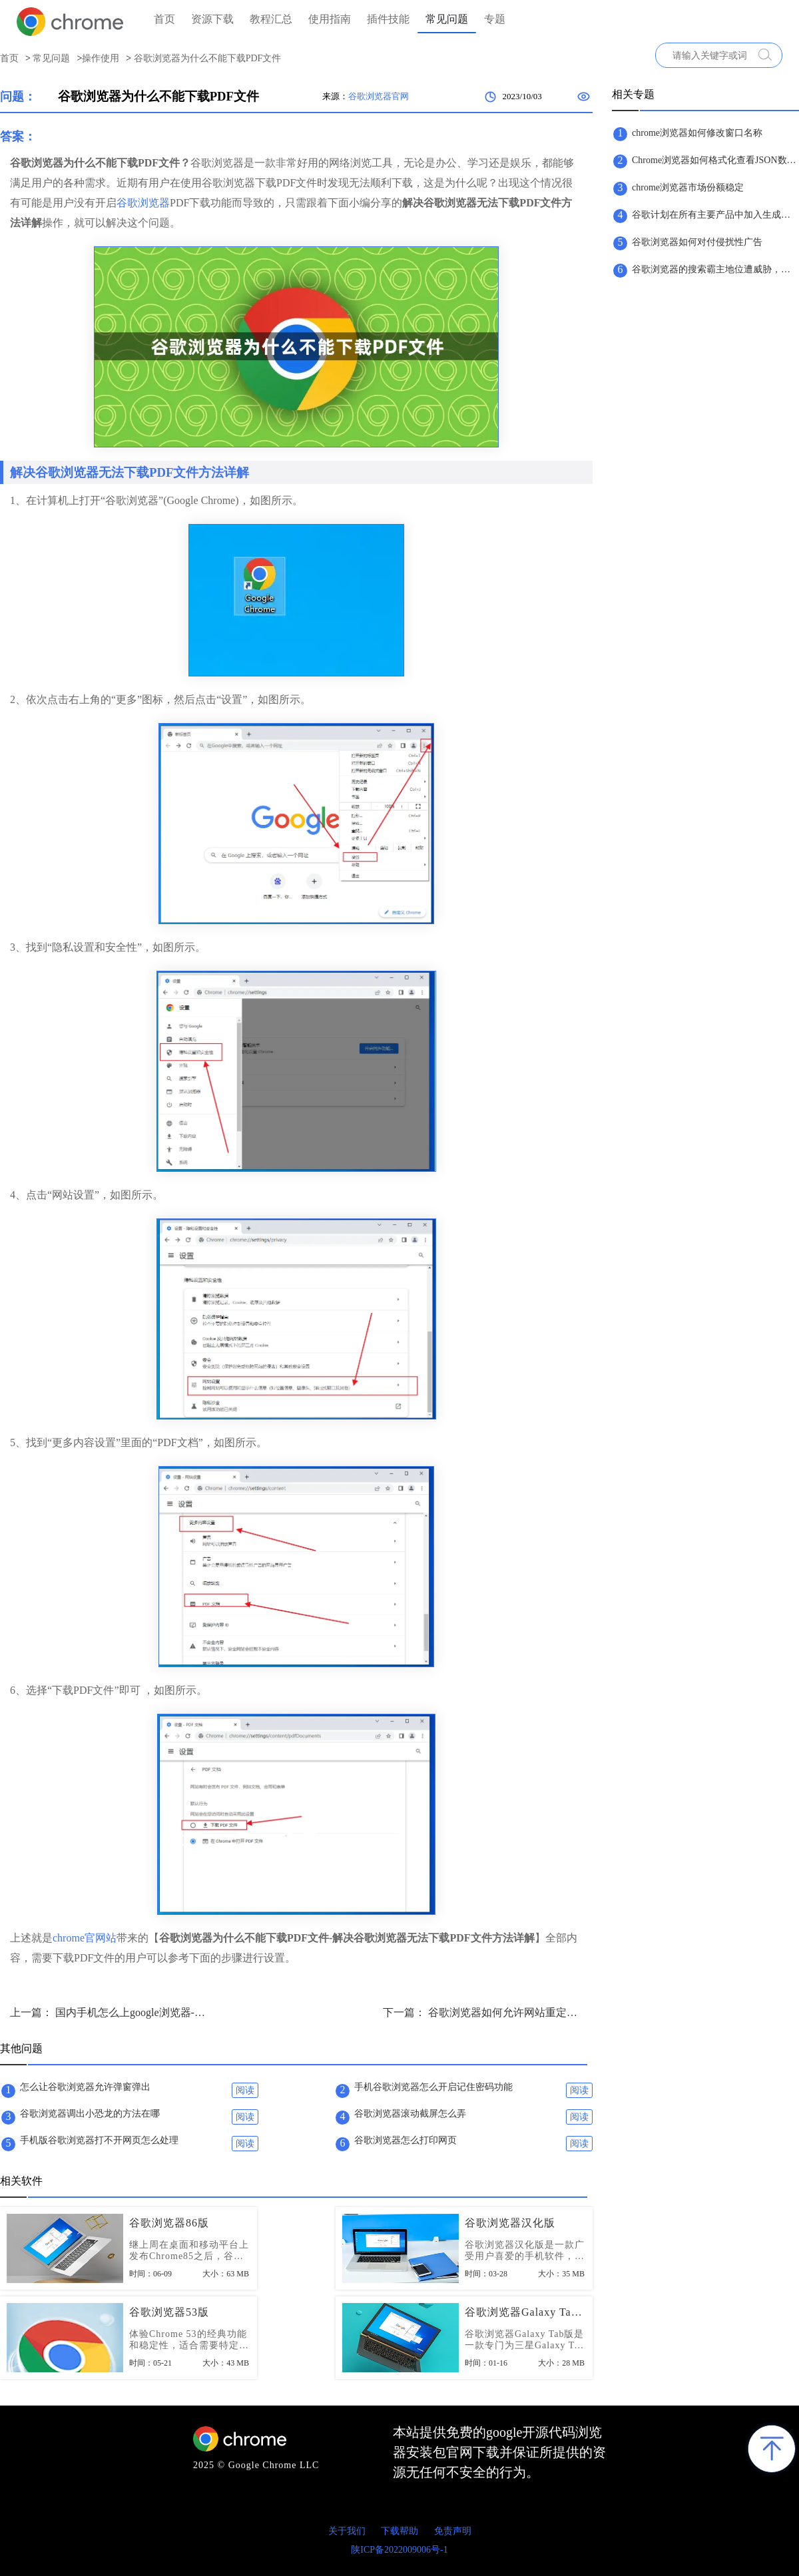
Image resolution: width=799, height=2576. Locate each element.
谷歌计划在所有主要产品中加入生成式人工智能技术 (715, 215)
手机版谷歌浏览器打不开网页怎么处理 (99, 2140)
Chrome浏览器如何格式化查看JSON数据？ (715, 160)
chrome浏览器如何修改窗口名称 (697, 133)
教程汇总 (271, 19)
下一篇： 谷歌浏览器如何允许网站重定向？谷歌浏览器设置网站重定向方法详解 (483, 2012)
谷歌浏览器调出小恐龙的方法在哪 (90, 2114)
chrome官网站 (85, 1937)
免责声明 (452, 2531)
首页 (164, 19)
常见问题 (446, 19)
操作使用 (100, 58)
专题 (494, 19)
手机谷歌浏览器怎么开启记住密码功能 (433, 2087)
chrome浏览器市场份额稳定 (688, 187)
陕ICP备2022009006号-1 (399, 2550)
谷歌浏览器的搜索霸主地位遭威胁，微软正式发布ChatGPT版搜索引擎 (715, 269)
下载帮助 (399, 2531)
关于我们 (347, 2531)
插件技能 (388, 19)
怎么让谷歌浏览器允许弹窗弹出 (85, 2087)
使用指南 (329, 19)
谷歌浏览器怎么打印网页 (405, 2140)
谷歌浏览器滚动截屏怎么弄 (410, 2114)
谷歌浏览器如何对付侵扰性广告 (697, 242)
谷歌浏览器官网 (378, 96)
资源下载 (212, 19)
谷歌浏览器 (143, 202)
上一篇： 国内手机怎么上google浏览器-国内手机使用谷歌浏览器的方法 (110, 2012)
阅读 (245, 2090)
